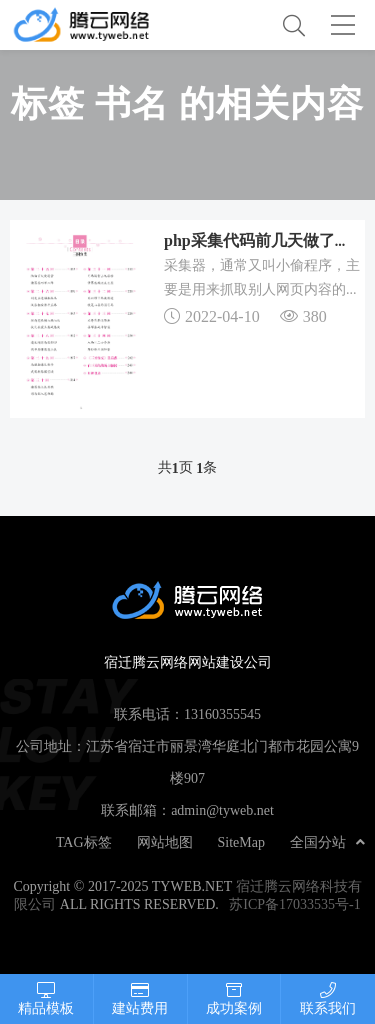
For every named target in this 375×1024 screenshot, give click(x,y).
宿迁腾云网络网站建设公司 (99, 25)
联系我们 (328, 998)
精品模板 (46, 998)
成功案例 (234, 998)
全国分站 (327, 842)
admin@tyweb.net (222, 810)
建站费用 (140, 998)
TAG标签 (84, 842)
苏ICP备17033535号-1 (294, 904)
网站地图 (165, 842)
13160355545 (222, 714)
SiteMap (241, 842)
